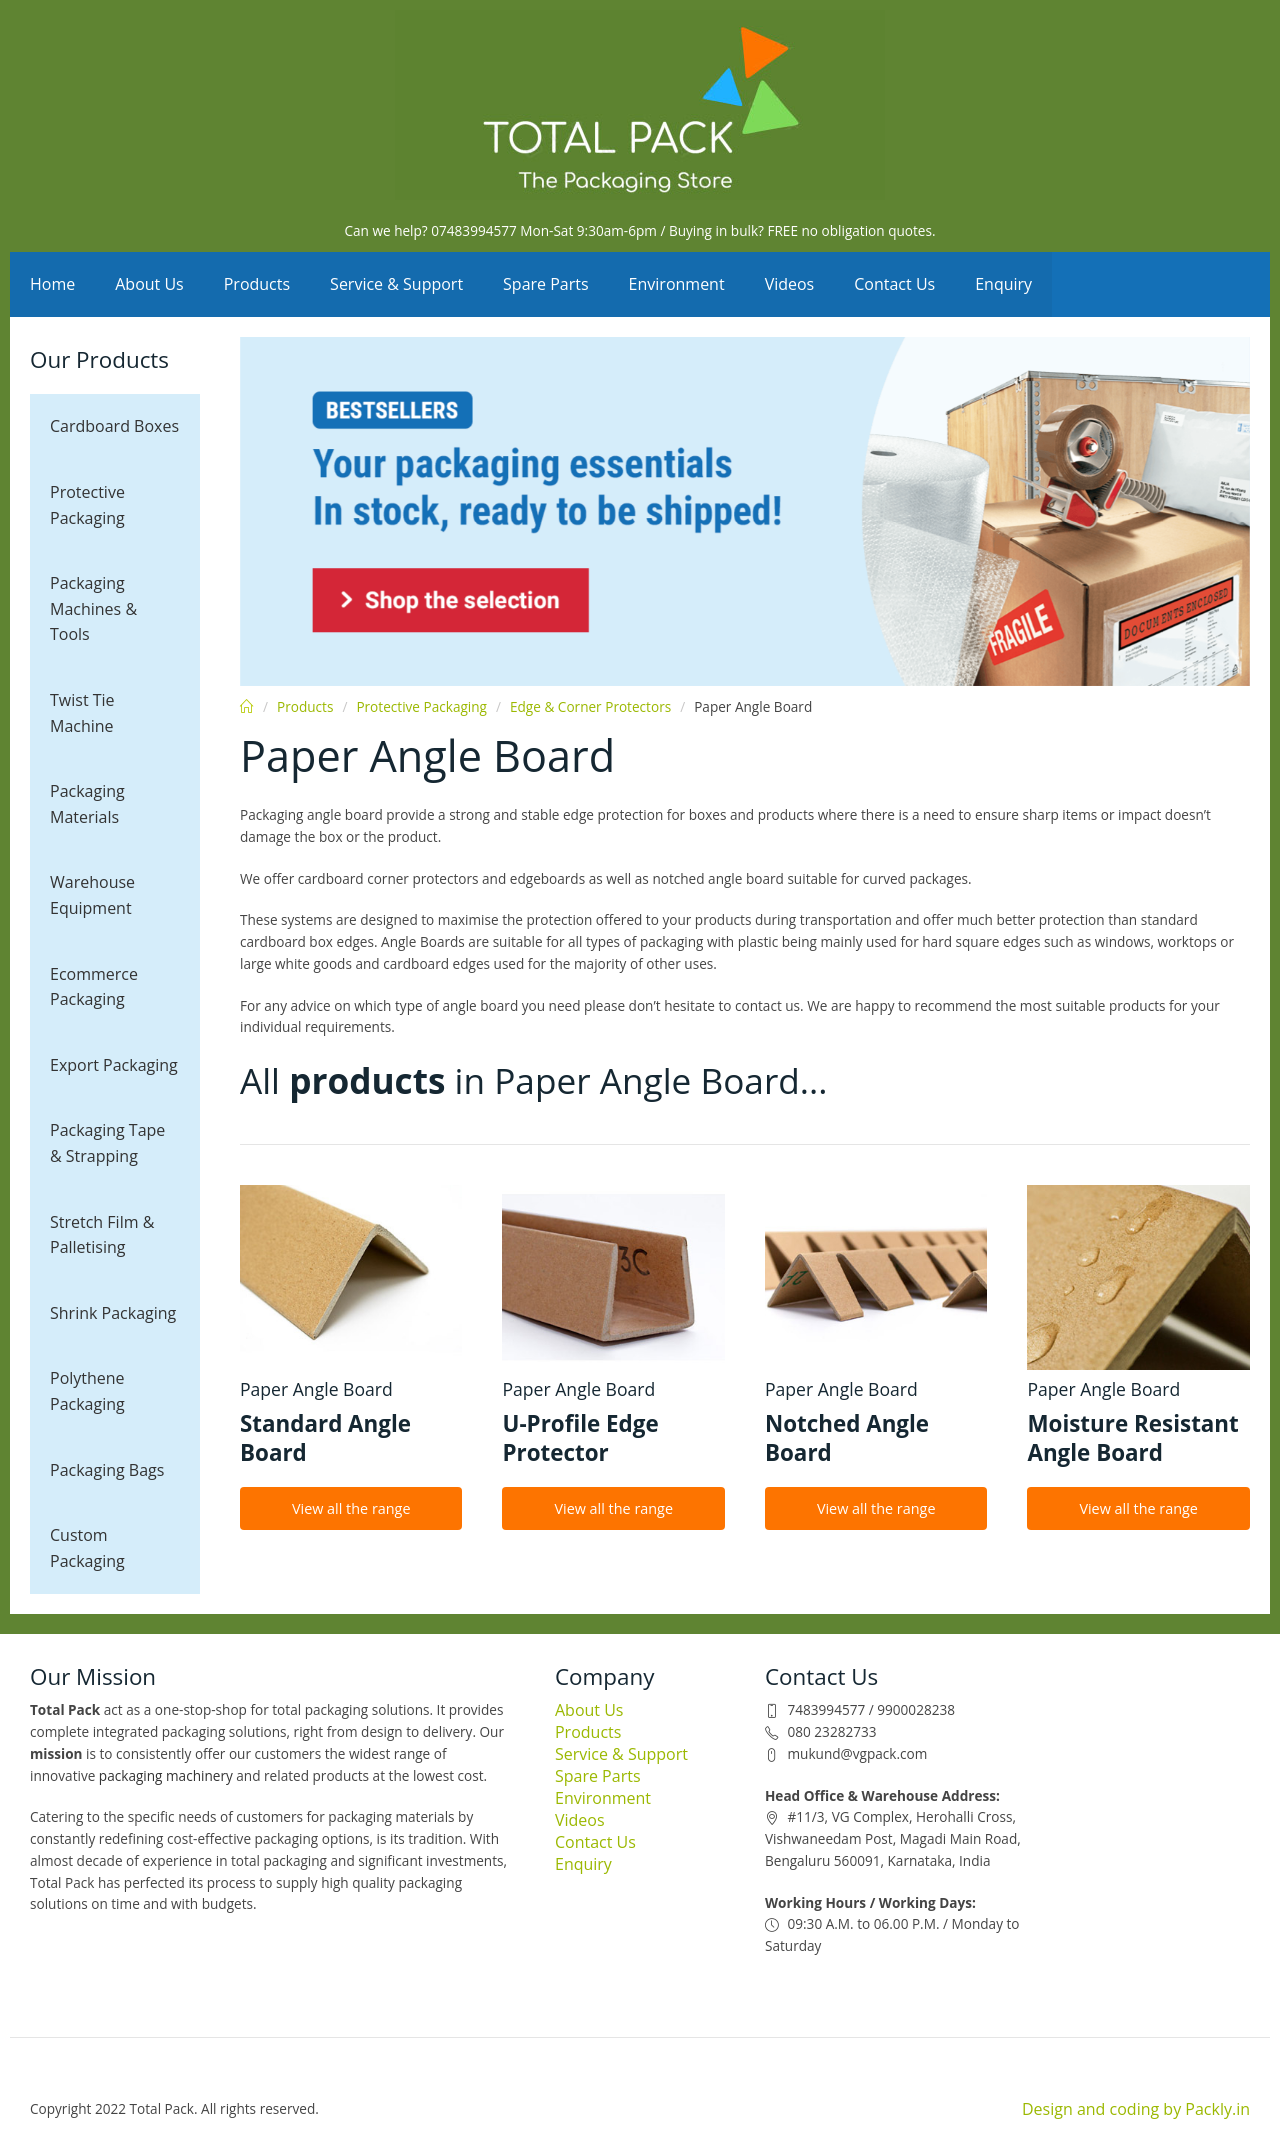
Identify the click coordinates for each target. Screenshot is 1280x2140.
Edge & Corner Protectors (590, 706)
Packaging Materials (87, 804)
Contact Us (894, 284)
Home (52, 284)
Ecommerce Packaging (94, 987)
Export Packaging (114, 1065)
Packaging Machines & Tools (93, 608)
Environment (677, 284)
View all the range (351, 1508)
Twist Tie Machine (82, 713)
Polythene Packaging (87, 1391)
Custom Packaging (87, 1548)
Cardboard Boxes (114, 426)
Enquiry (1003, 284)
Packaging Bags (107, 1470)
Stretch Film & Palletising (102, 1235)
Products (257, 284)
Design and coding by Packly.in (1136, 2109)
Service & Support (396, 284)
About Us (149, 284)
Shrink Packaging (113, 1313)
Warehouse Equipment (92, 895)
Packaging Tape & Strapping (107, 1143)
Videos (790, 284)
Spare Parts (546, 284)
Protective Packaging (87, 505)
